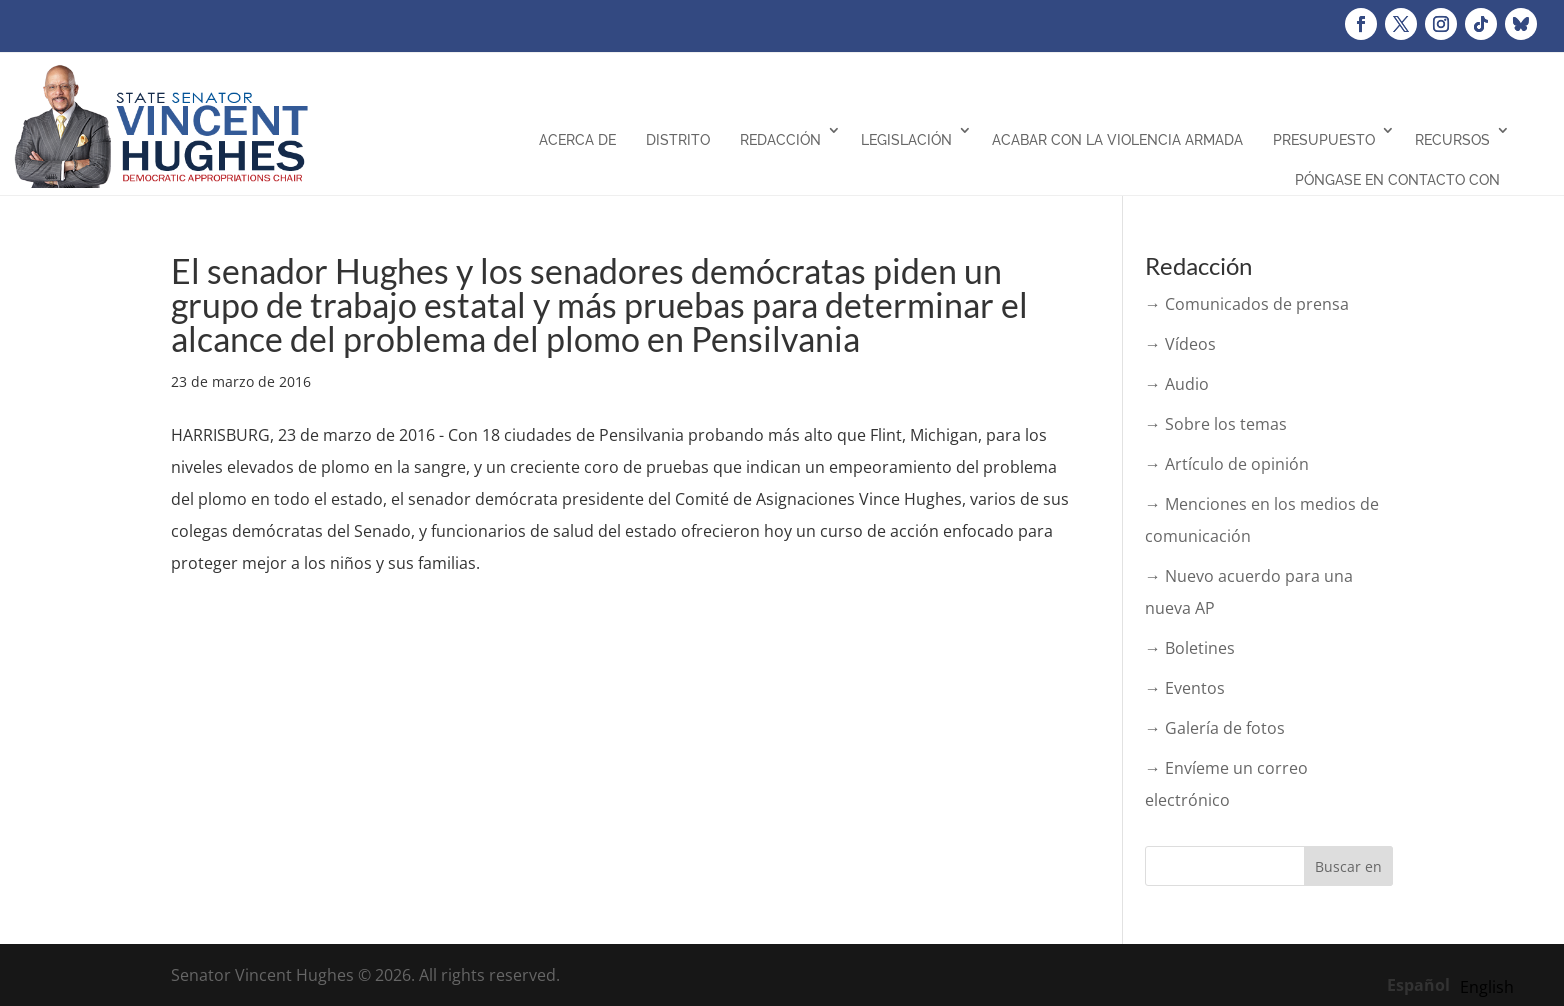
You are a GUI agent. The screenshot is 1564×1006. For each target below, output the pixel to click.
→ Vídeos (1180, 344)
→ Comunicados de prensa (1247, 304)
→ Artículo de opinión (1227, 464)
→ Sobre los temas (1216, 424)
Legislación (906, 140)
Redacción (780, 140)
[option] (1487, 987)
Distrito (678, 140)
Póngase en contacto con (1397, 180)
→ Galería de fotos (1215, 728)
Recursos (1452, 140)
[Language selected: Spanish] (1455, 984)
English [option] (1487, 987)
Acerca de (577, 140)
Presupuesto (1324, 140)
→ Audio (1177, 384)
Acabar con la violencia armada (1117, 140)
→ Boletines (1190, 648)
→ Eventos (1185, 688)
